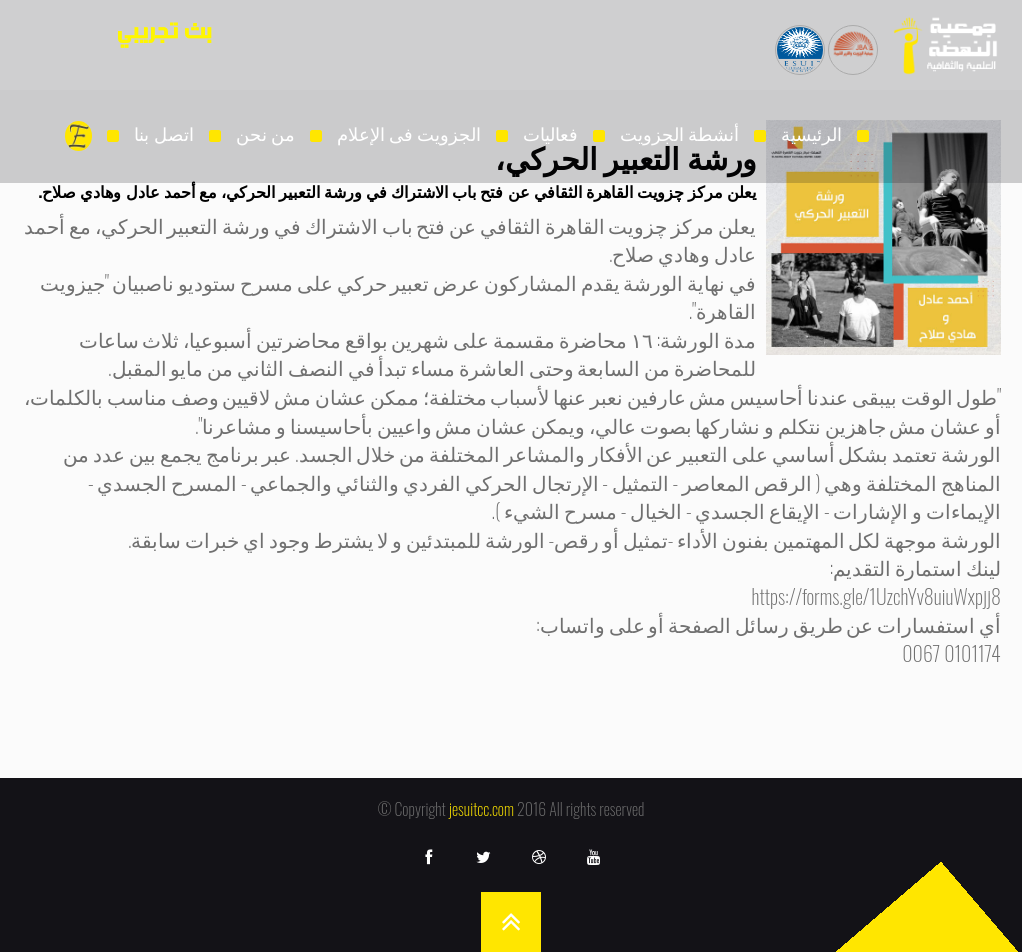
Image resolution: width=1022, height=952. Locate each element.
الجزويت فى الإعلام (409, 133)
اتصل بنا (163, 133)
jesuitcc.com (481, 809)
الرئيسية (811, 133)
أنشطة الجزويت (679, 133)
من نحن (265, 133)
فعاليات (550, 133)
